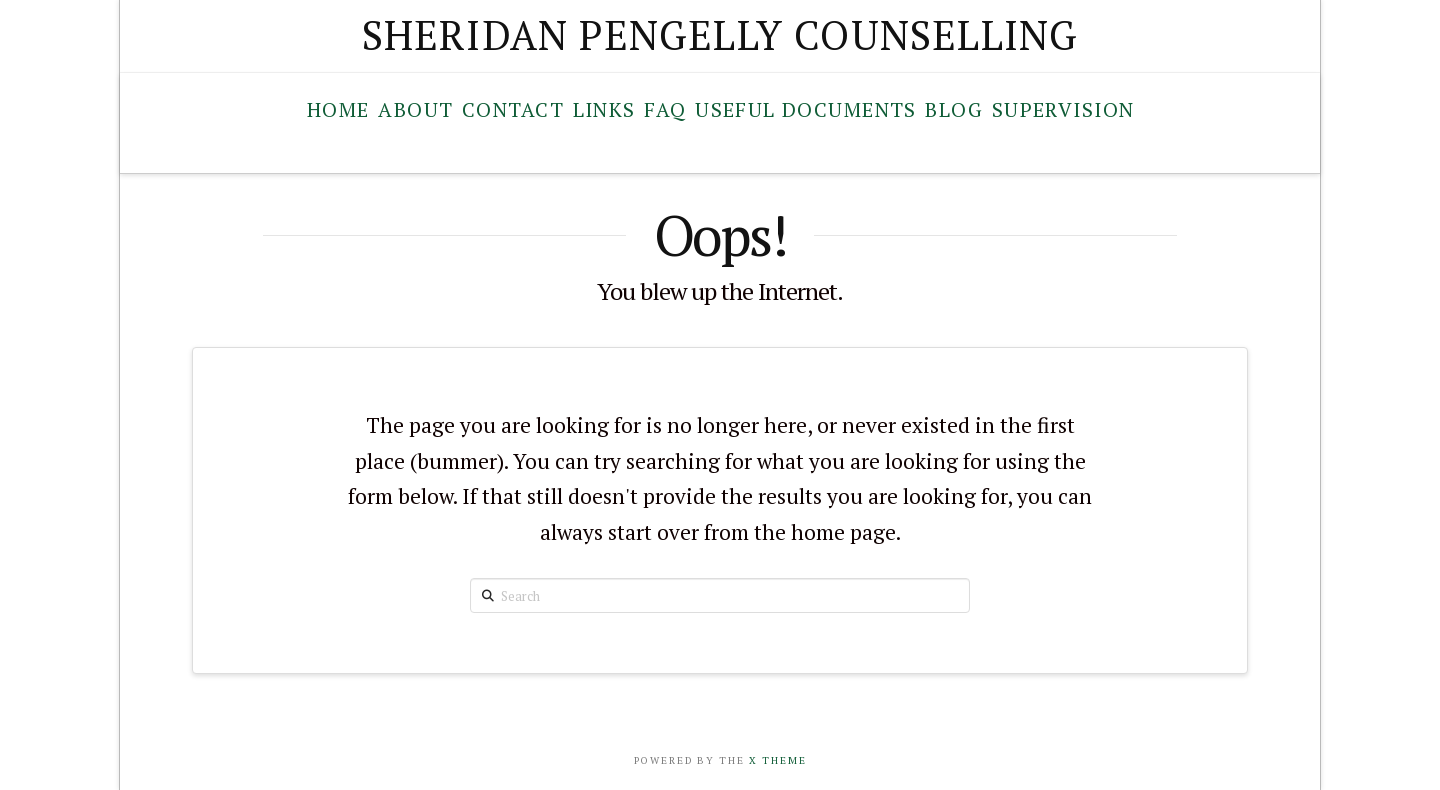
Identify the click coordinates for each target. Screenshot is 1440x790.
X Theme (778, 760)
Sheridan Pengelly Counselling (720, 35)
